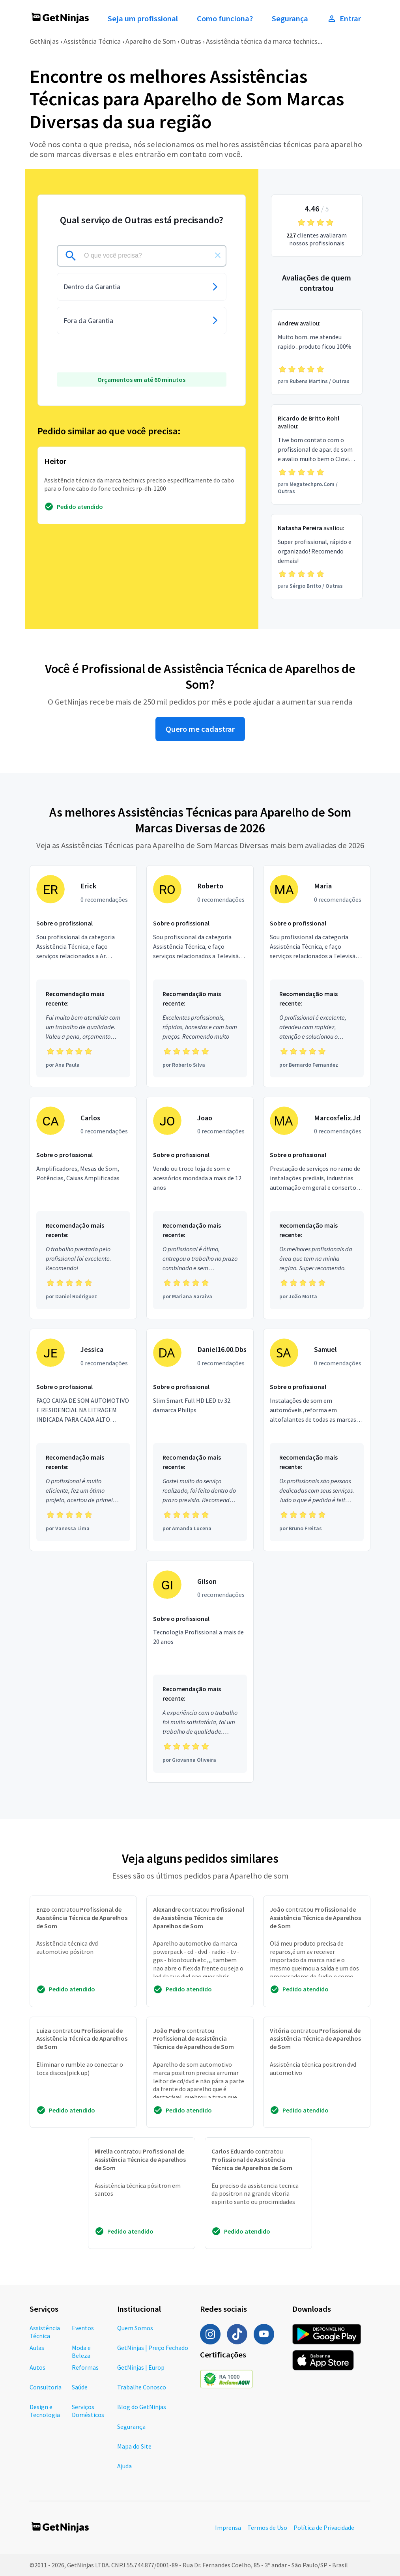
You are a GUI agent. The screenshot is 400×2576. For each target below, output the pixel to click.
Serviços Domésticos (88, 2411)
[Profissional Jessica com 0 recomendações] (83, 1440)
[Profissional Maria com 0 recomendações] (316, 976)
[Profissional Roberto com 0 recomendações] (200, 976)
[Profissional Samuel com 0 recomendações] (316, 1440)
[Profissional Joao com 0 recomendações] (200, 1208)
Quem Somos (135, 2328)
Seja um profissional (143, 18)
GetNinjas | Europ (140, 2367)
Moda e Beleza (81, 2351)
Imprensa (228, 2527)
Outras (191, 41)
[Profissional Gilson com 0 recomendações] (200, 1672)
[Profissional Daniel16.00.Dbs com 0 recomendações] (200, 1440)
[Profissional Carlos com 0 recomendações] (83, 1208)
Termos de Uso (267, 2527)
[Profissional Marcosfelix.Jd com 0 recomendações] (316, 1208)
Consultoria (46, 2387)
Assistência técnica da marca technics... (264, 41)
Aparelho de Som (150, 41)
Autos (37, 2367)
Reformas (85, 2367)
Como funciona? (225, 18)
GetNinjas (44, 41)
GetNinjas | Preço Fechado (152, 2348)
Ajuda (124, 2466)
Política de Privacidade (323, 2527)
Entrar (344, 18)
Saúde (80, 2387)
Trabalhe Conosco (141, 2387)
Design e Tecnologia (45, 2411)
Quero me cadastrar (200, 729)
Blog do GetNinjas (141, 2407)
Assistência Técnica (92, 41)
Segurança (290, 18)
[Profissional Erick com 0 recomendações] (83, 976)
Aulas (37, 2348)
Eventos (83, 2328)
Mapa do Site (134, 2446)
